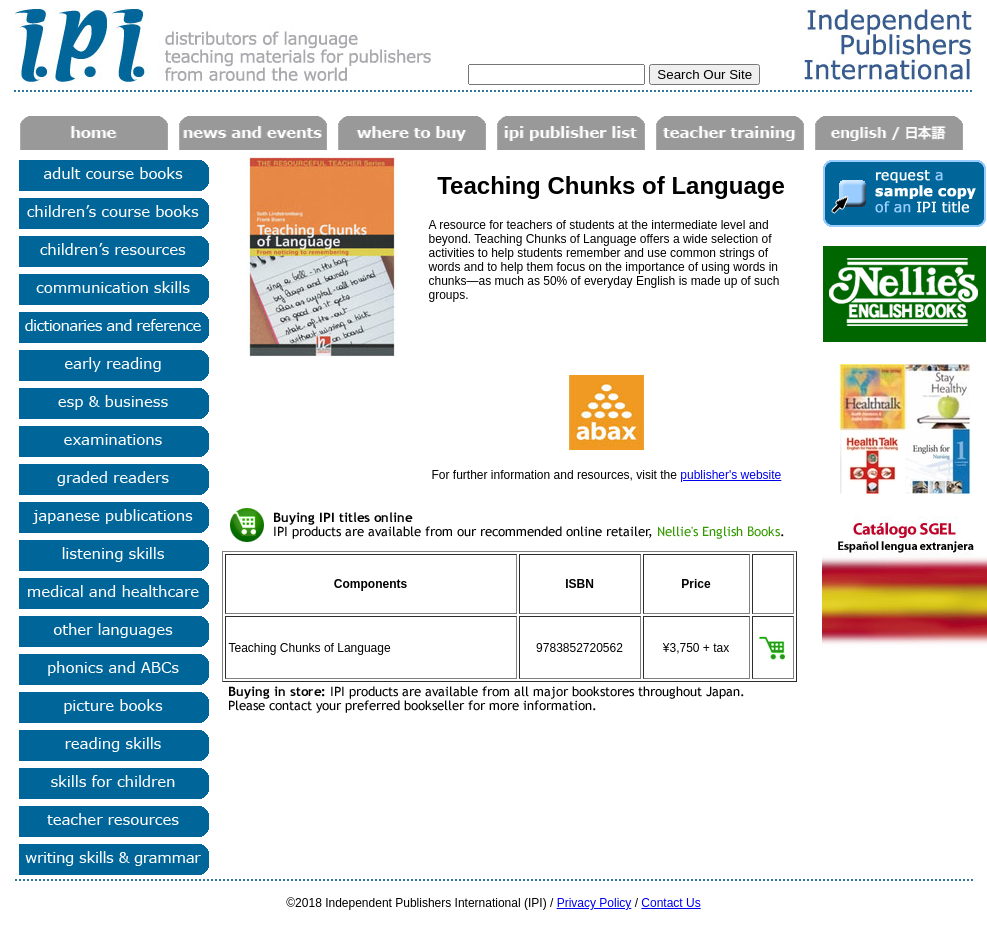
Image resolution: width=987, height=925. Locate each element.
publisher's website (730, 475)
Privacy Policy (594, 903)
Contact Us (670, 903)
